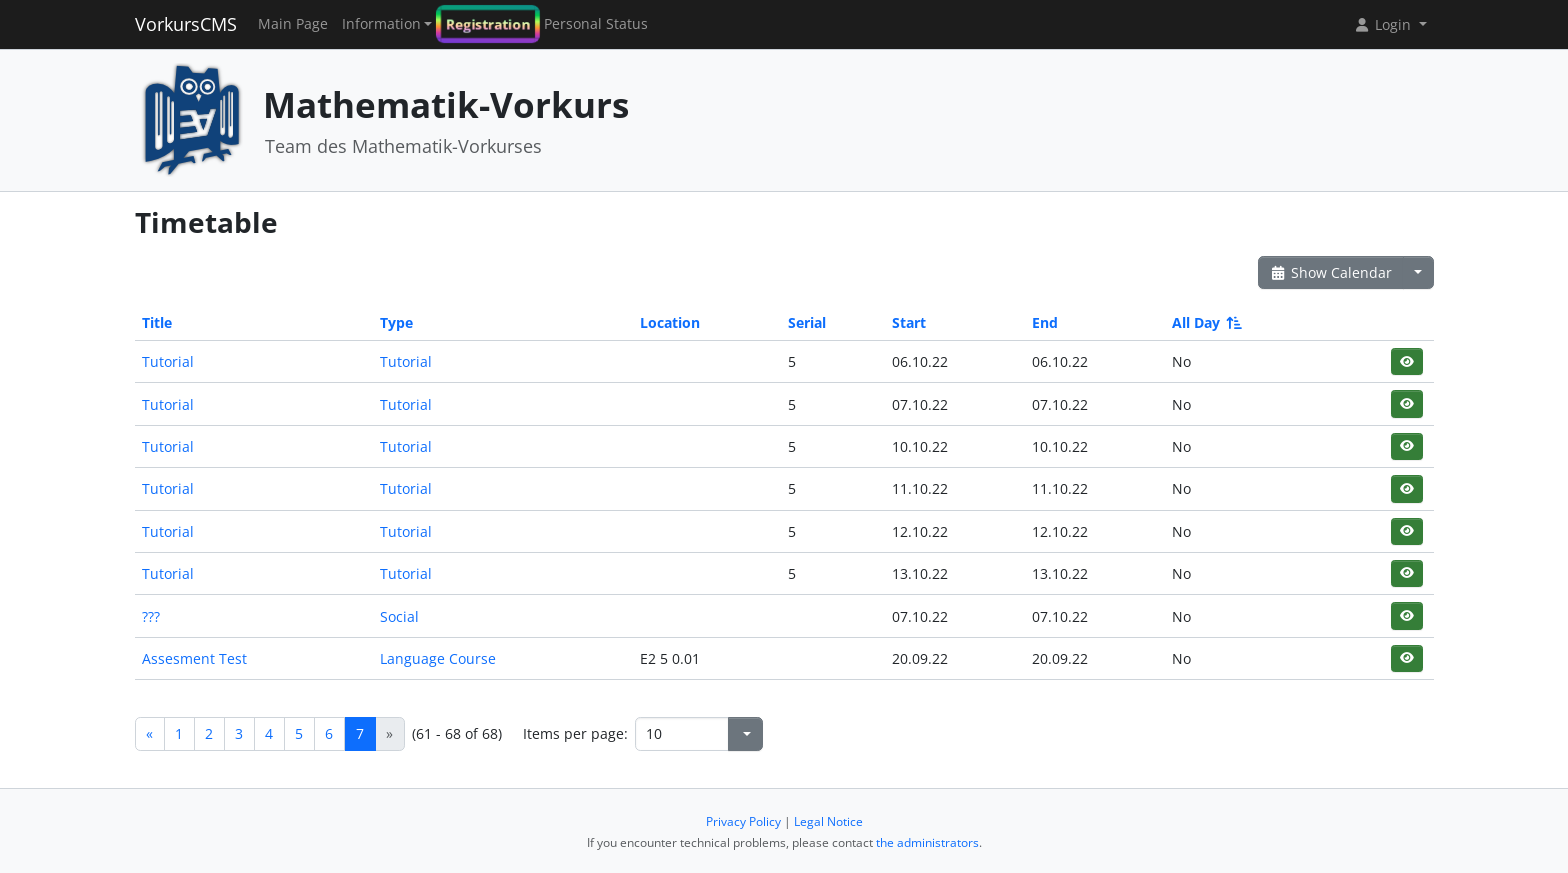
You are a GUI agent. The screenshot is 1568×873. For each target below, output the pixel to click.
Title (157, 322)
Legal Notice (828, 821)
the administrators (927, 842)
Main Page (293, 24)
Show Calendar (1331, 272)
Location (670, 322)
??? (151, 616)
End (1045, 322)
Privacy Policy (743, 821)
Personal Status (596, 24)
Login (1384, 24)
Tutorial (168, 361)
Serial (807, 322)
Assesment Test (194, 658)
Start (909, 322)
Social (399, 616)
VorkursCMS (186, 24)
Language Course (438, 658)
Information (381, 24)
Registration (488, 24)
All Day (1205, 322)
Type (396, 322)
